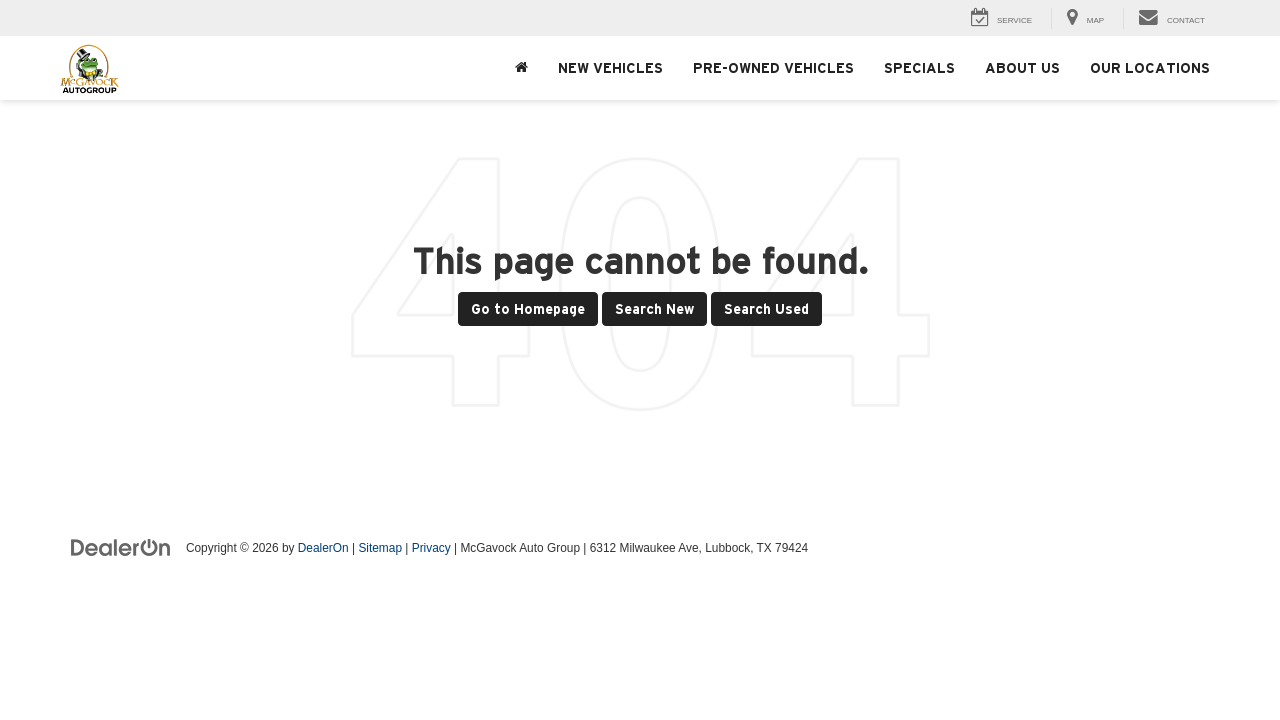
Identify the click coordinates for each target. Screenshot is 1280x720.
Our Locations (1150, 68)
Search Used (766, 309)
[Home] (521, 68)
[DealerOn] (121, 547)
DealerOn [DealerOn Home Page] (323, 548)
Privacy (431, 548)
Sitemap (380, 548)
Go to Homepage (528, 309)
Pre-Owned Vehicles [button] (773, 68)
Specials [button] (919, 68)
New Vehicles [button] (610, 68)
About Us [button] (1022, 68)
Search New (654, 309)
